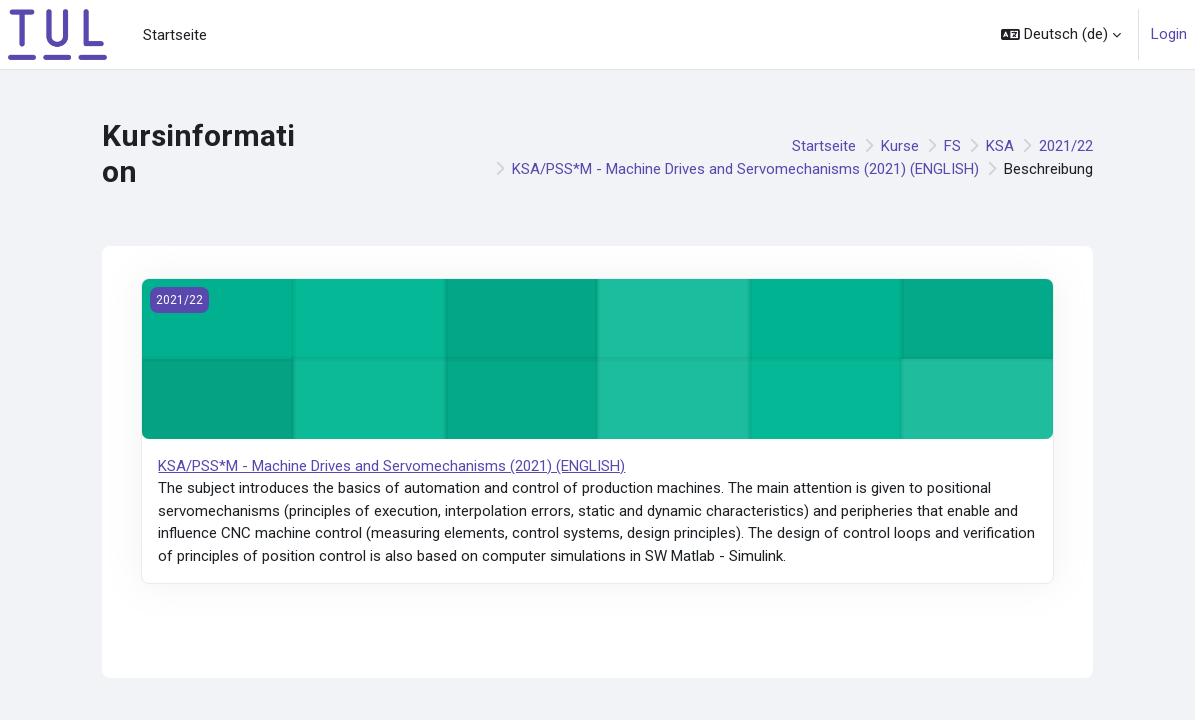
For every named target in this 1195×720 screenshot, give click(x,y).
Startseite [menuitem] (175, 35)
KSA (1000, 146)
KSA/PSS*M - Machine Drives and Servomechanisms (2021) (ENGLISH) (745, 169)
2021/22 (1066, 146)
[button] (1061, 34)
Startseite (824, 146)
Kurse (900, 146)
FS (952, 146)
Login (1169, 34)
